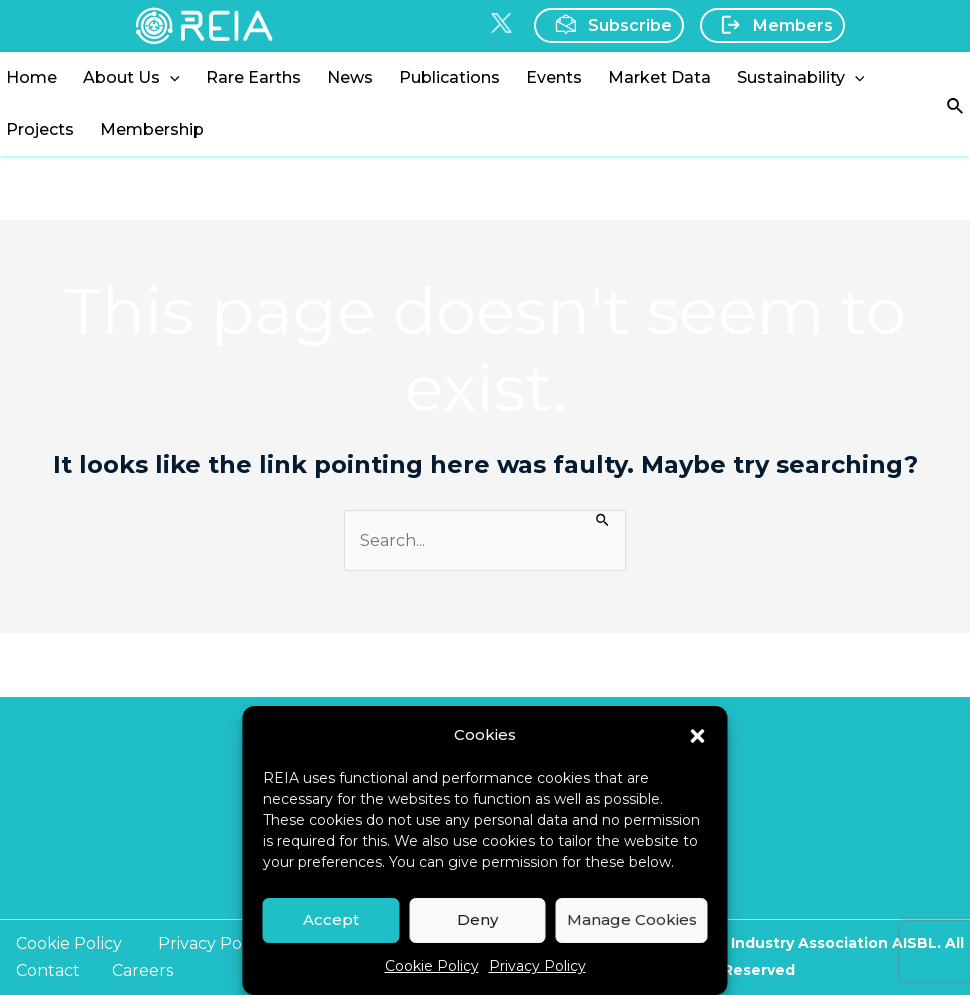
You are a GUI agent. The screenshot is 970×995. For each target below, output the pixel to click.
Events (554, 77)
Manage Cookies (632, 919)
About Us (131, 78)
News (350, 77)
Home (31, 77)
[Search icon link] (956, 104)
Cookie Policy (432, 966)
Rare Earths (253, 77)
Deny (477, 919)
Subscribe (607, 24)
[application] (170, 78)
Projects (40, 129)
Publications (449, 77)
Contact (48, 970)
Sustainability (801, 78)
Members (770, 25)
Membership (152, 129)
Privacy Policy (537, 966)
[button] (698, 734)
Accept (331, 919)
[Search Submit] (603, 518)
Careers (142, 970)
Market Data (659, 77)
